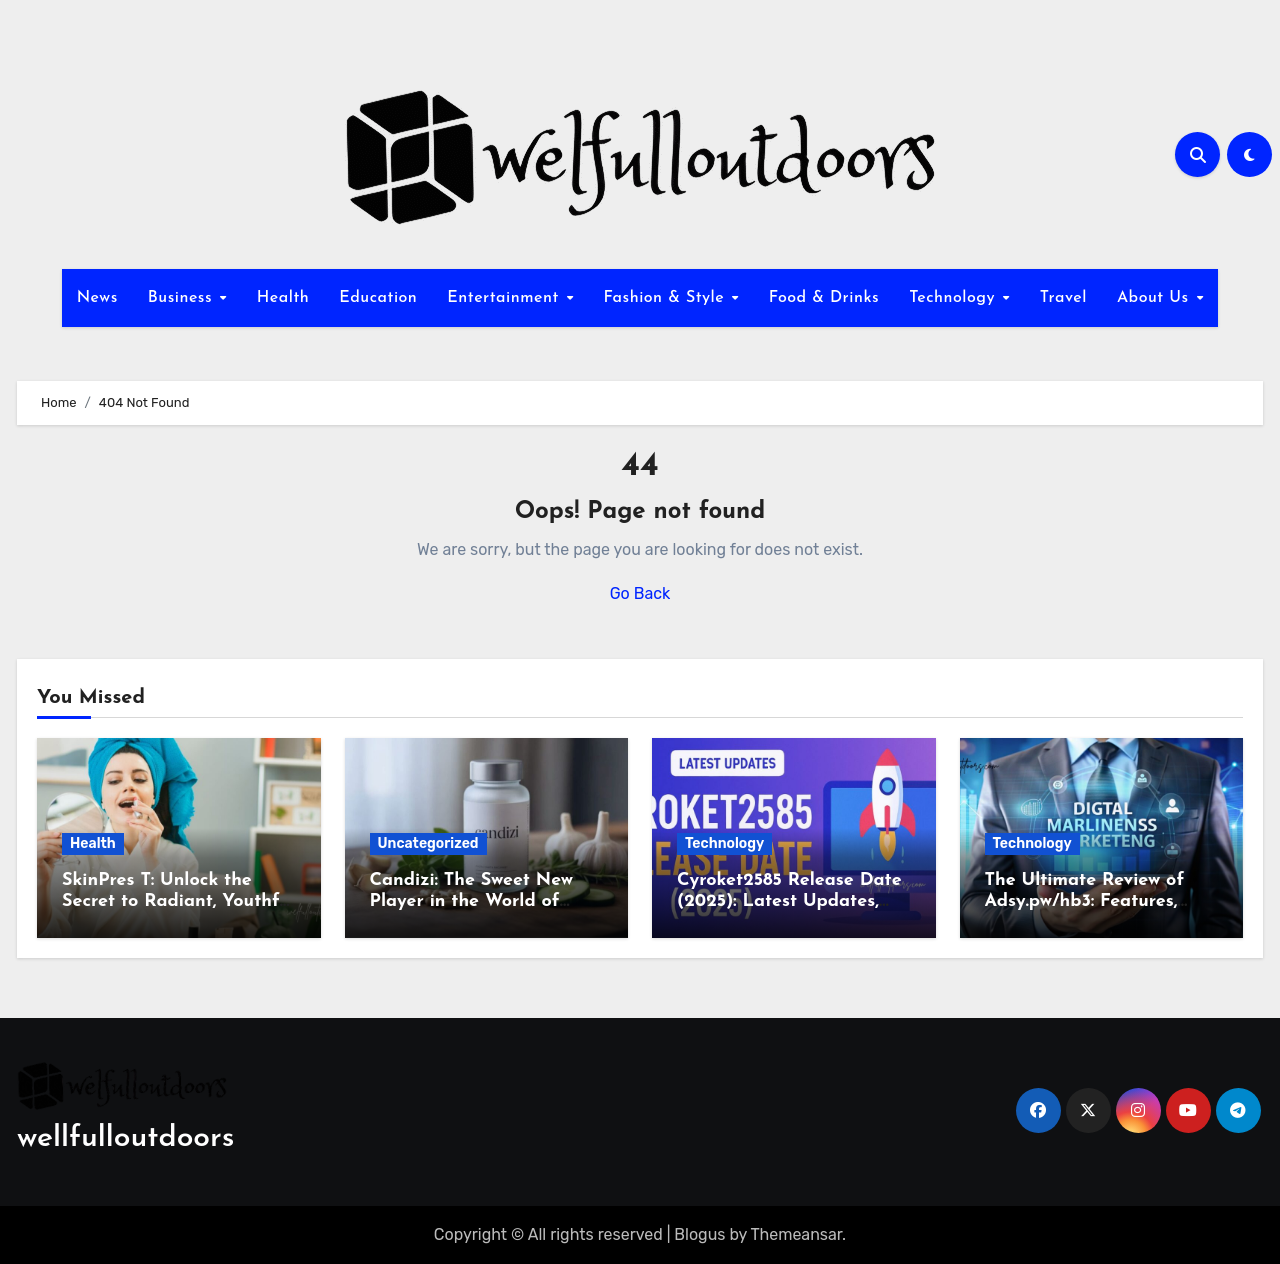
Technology (954, 298)
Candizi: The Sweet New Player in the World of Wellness (472, 902)
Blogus (699, 1234)
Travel (1063, 298)
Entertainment (505, 298)
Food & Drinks (824, 298)
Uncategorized (428, 843)
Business (183, 298)
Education (378, 298)
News (97, 298)
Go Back (640, 593)
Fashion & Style (666, 298)
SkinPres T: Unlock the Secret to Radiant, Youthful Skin (178, 902)
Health (283, 298)
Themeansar (797, 1234)
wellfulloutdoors (125, 1138)
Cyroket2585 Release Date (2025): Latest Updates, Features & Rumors (789, 902)
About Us (1155, 298)
